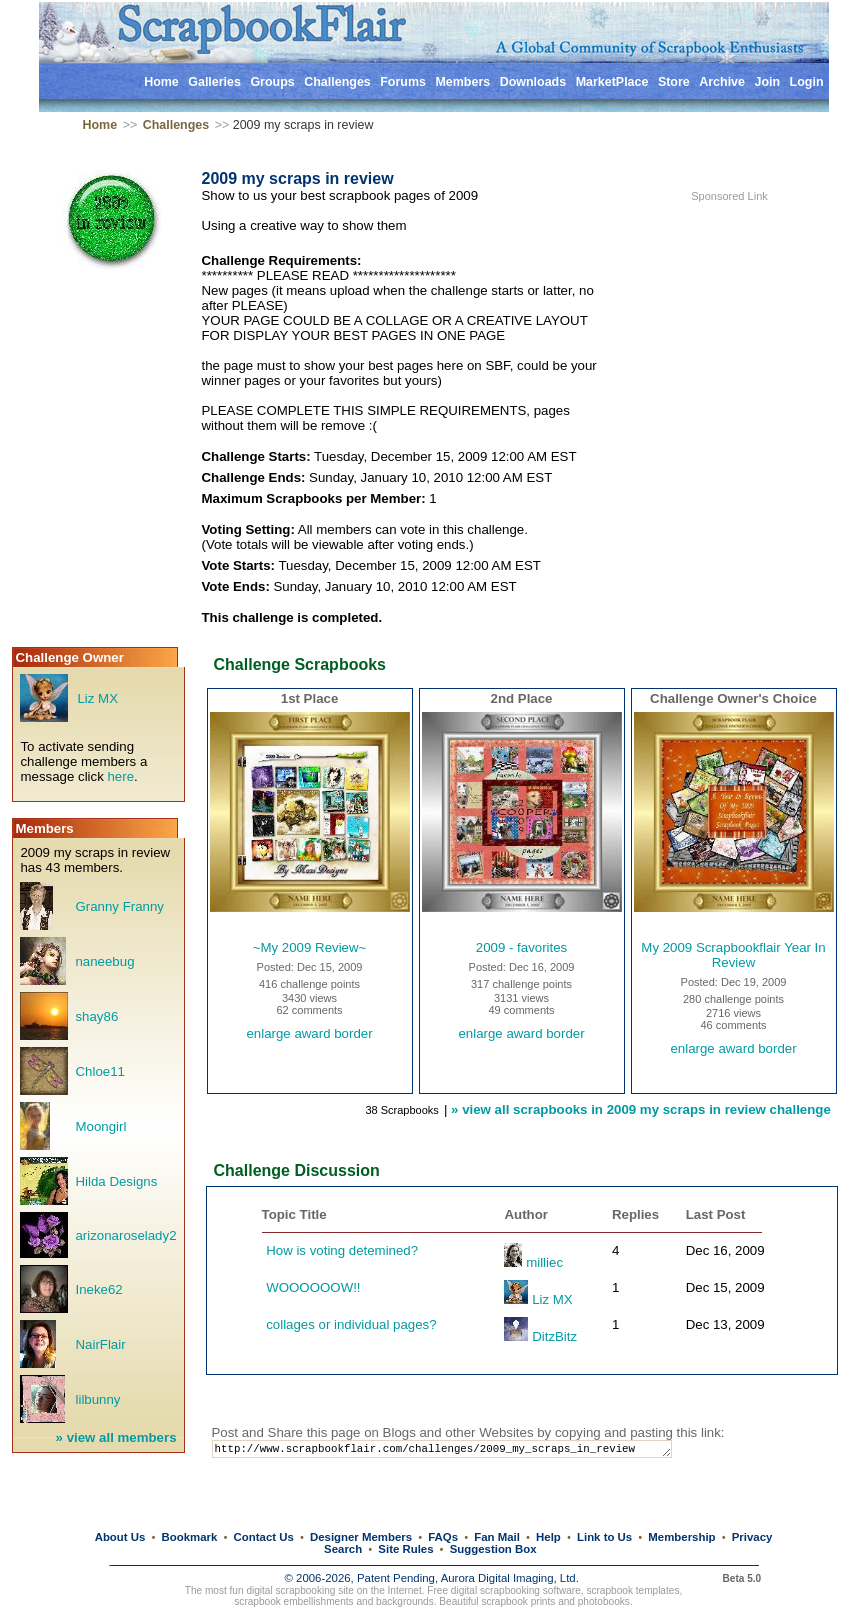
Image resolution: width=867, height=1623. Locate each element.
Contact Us (264, 1537)
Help (548, 1537)
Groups (272, 82)
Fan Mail (497, 1537)
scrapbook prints (518, 1601)
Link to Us (604, 1537)
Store (674, 82)
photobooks (604, 1601)
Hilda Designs (116, 1181)
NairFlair (100, 1344)
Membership (681, 1537)
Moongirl (100, 1126)
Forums (403, 82)
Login (807, 82)
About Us (120, 1537)
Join (767, 82)
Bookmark (190, 1537)
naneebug (104, 961)
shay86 (96, 1016)
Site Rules (405, 1549)
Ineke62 (98, 1289)
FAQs (443, 1537)
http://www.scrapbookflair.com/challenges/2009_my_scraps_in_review (460, 1450)
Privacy (752, 1537)
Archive (722, 82)
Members (462, 82)
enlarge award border (309, 1033)
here (120, 776)
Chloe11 (99, 1071)
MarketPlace (612, 82)
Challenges (337, 82)
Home (161, 82)
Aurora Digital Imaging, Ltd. (510, 1578)
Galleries (214, 82)
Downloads (533, 82)
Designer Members (361, 1537)
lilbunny (97, 1399)
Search (343, 1549)
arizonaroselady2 (125, 1235)
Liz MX (97, 698)
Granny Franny (119, 906)
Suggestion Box (493, 1549)
